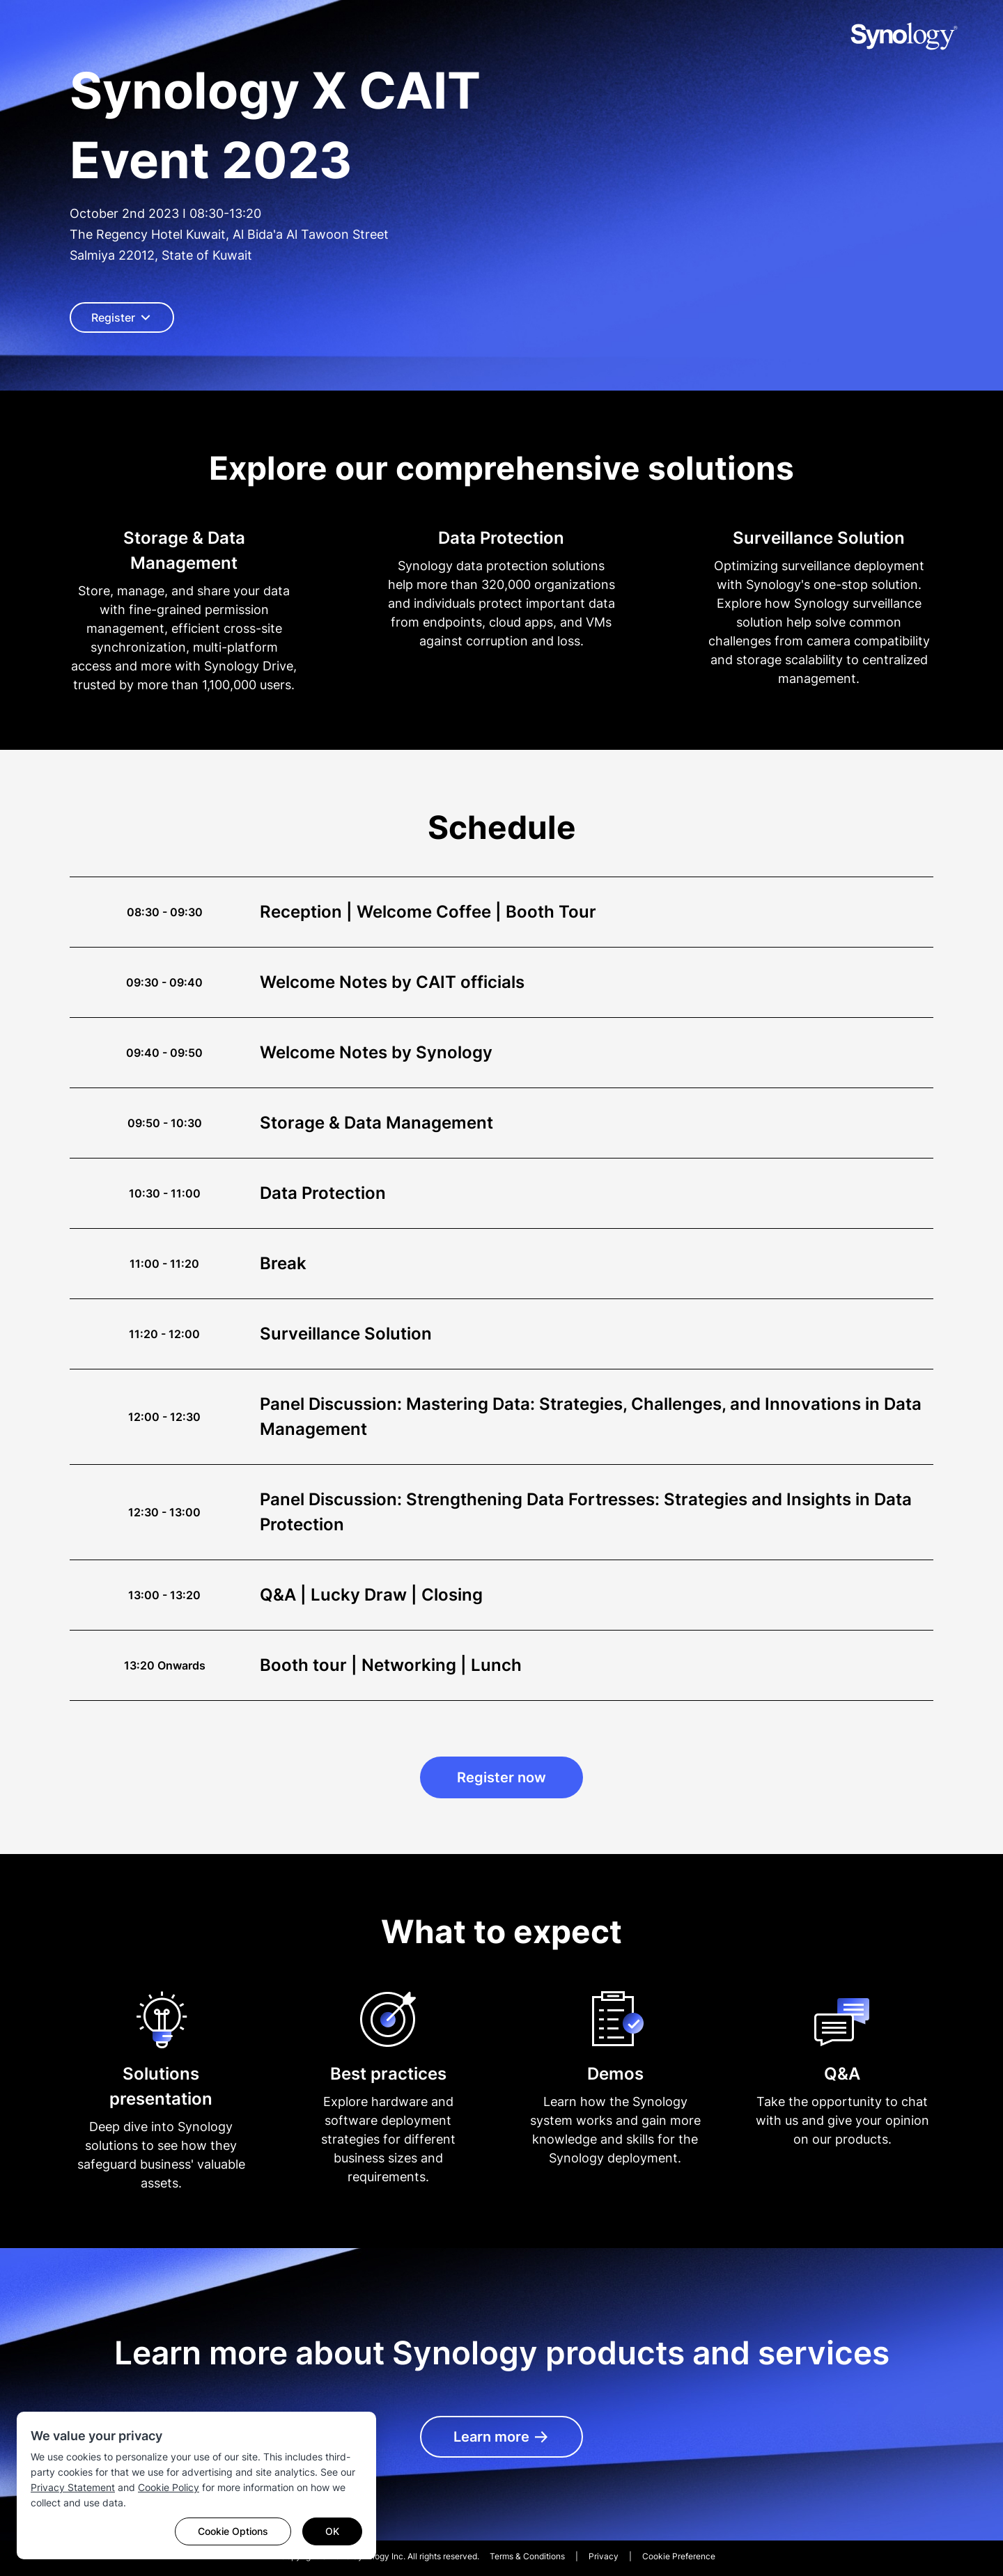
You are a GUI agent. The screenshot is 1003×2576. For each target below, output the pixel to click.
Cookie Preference (678, 2556)
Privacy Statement (73, 2487)
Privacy (604, 2556)
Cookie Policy (168, 2487)
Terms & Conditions (527, 2556)
